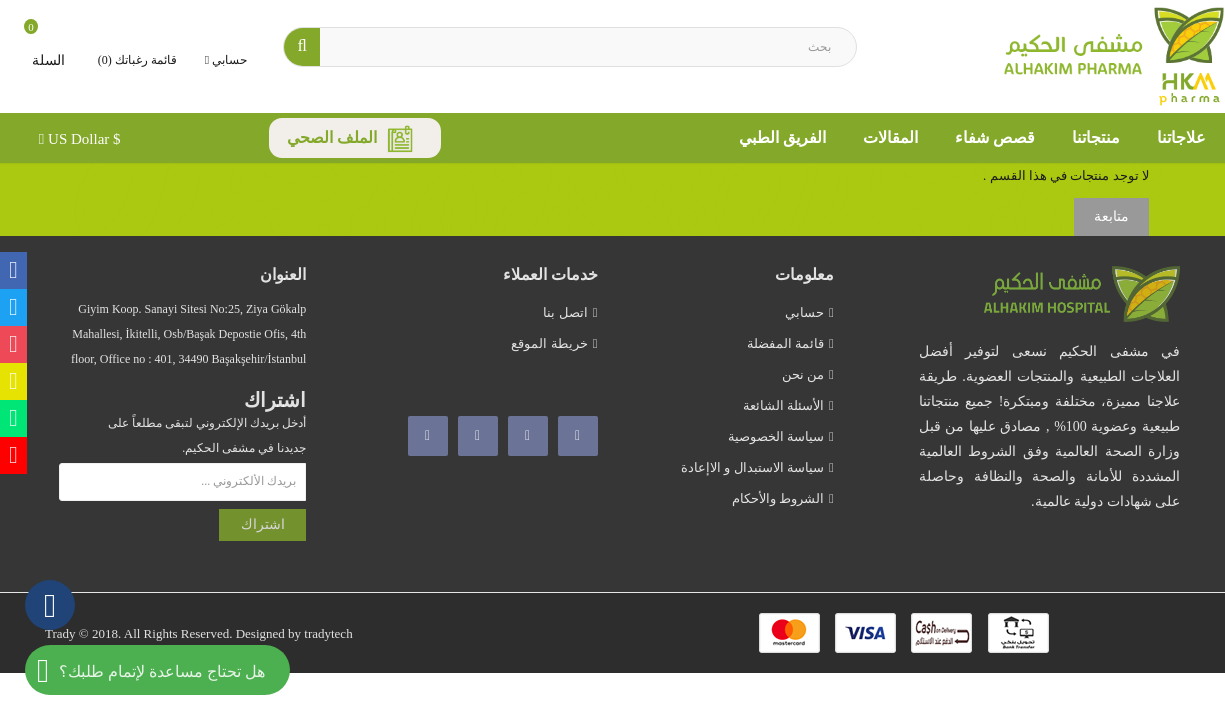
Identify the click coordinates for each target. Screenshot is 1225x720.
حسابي (804, 312)
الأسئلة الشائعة (783, 405)
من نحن (803, 374)
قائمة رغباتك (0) (137, 60)
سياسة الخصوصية (776, 436)
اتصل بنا (565, 312)
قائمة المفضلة (785, 343)
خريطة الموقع (549, 343)
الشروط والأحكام (778, 498)
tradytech (328, 633)
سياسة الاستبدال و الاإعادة (752, 467)
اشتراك (263, 524)
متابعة (1111, 216)
